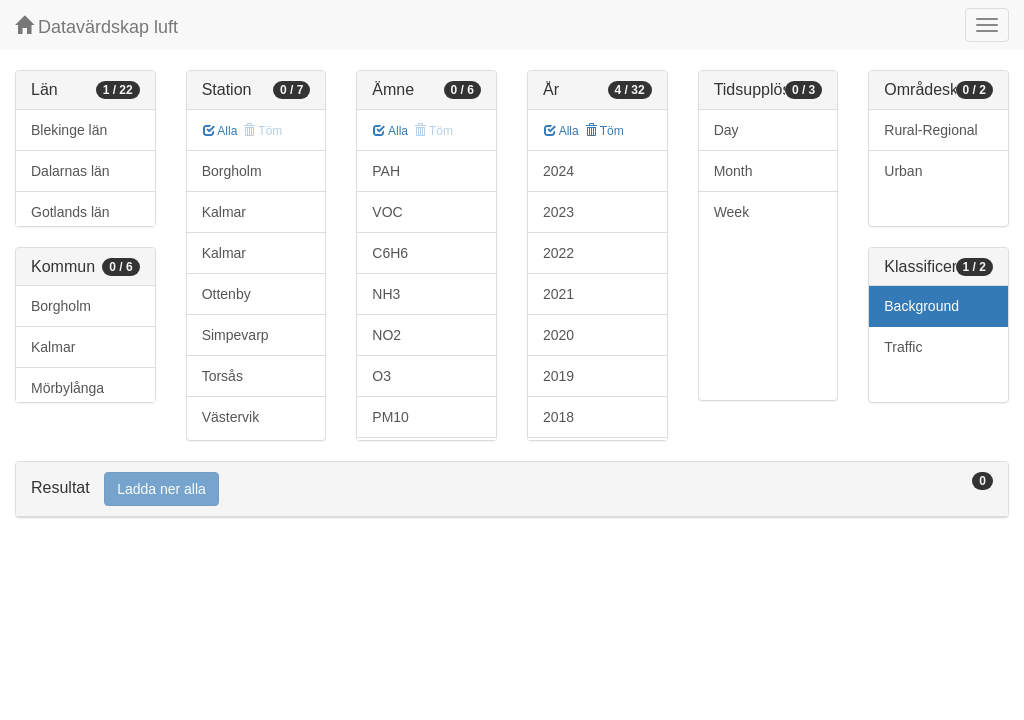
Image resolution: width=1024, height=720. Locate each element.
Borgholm (61, 306)
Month (733, 171)
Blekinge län (69, 130)
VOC (387, 212)
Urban (903, 171)
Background (921, 306)
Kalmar (53, 347)
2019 (558, 376)
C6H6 (390, 253)
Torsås (222, 376)
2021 (558, 294)
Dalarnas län (70, 171)
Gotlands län (70, 212)
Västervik (231, 417)
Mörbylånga (67, 388)
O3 (381, 376)
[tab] (512, 489)
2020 (558, 335)
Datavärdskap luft (96, 26)
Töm (604, 131)
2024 (558, 171)
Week (732, 212)
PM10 (390, 417)
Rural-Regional (930, 130)
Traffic (903, 347)
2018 (558, 417)
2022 (558, 253)
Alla (220, 131)
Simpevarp (235, 335)
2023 (558, 212)
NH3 (386, 294)
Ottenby (226, 294)
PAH (386, 171)
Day (726, 130)
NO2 (386, 335)
